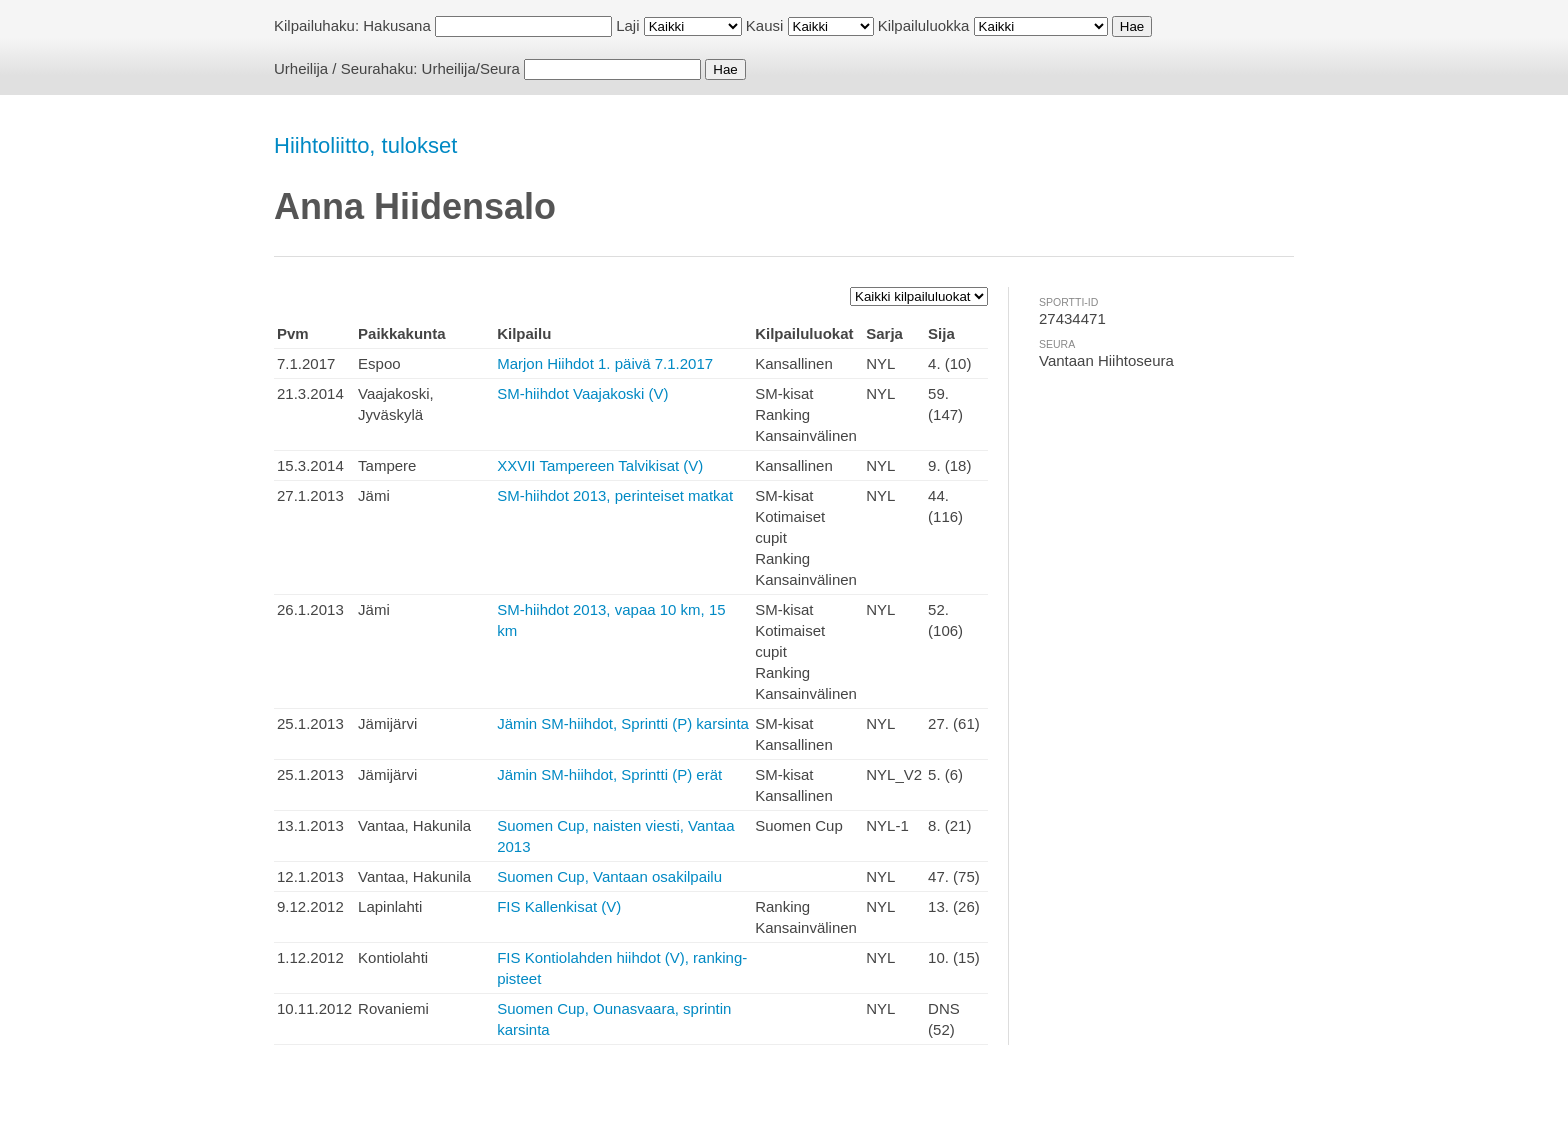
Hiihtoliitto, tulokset (365, 145)
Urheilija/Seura (471, 68)
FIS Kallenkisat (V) (559, 906)
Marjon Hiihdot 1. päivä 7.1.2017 (605, 363)
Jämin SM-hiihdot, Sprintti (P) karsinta (623, 723)
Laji (627, 25)
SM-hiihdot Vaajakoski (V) (582, 393)
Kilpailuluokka (924, 25)
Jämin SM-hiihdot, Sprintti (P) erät (609, 774)
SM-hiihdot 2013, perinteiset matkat (615, 495)
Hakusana (397, 25)
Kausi (765, 25)
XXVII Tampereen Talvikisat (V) (600, 465)
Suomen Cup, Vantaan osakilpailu (609, 876)
